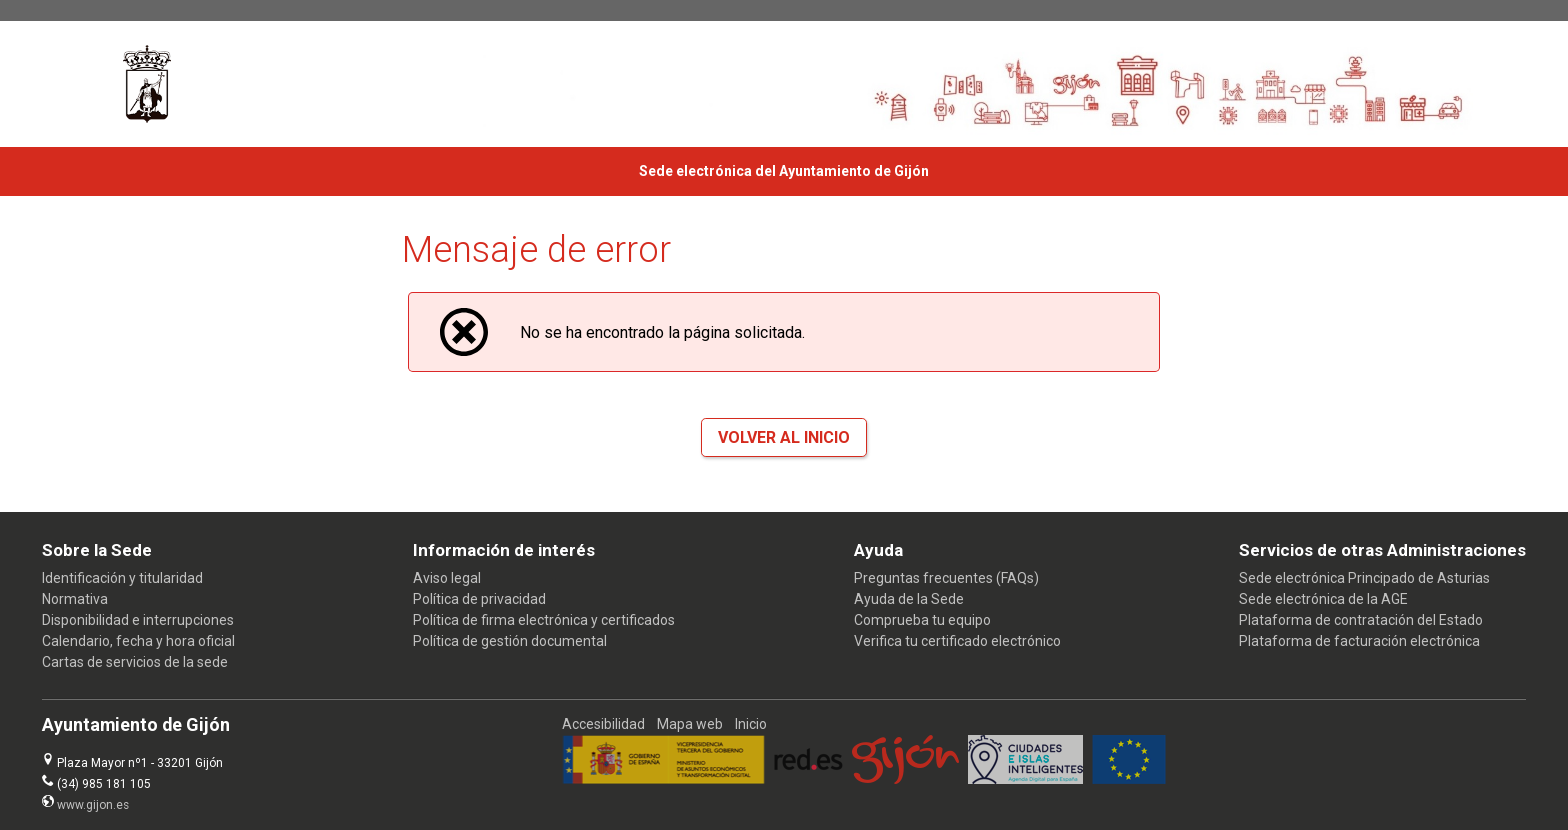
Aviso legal (447, 578)
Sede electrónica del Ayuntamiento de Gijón (784, 171)
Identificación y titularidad (122, 578)
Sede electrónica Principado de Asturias (1364, 578)
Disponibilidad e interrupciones (138, 620)
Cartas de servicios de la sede (135, 662)
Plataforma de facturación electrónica (1359, 641)
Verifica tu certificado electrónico (957, 641)
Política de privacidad (479, 599)
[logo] (147, 84)
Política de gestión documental (510, 641)
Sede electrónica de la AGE (1323, 599)
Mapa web (690, 724)
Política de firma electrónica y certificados (544, 620)
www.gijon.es (93, 805)
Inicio (751, 724)
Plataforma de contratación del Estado (1361, 620)
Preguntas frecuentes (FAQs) (946, 578)
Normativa (75, 599)
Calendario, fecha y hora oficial (138, 641)
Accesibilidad (603, 724)
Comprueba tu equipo (922, 620)
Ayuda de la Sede (909, 599)
